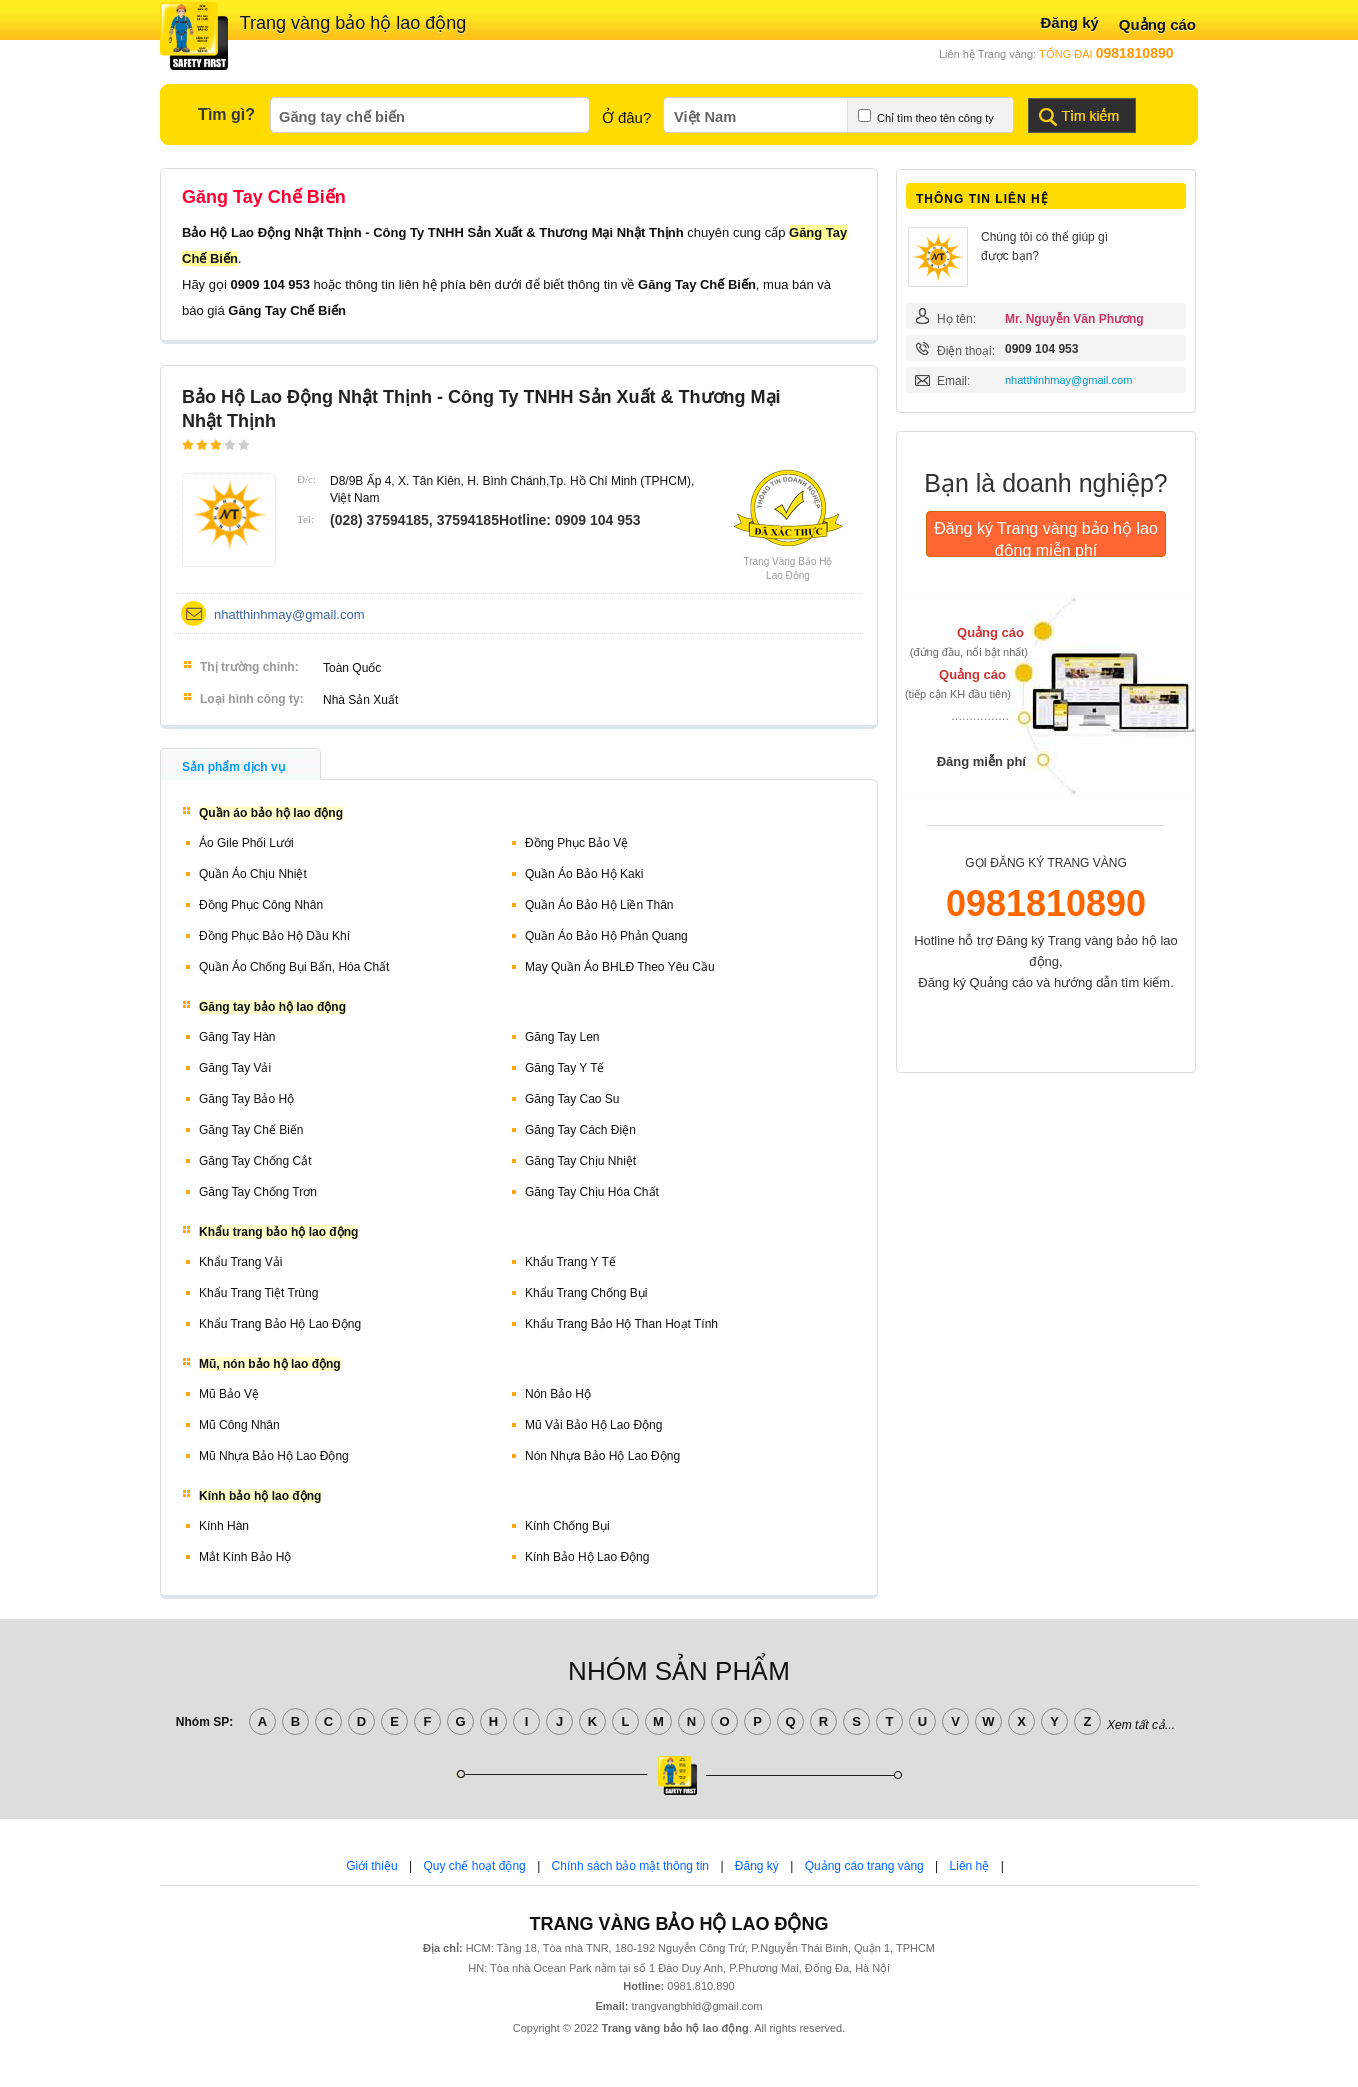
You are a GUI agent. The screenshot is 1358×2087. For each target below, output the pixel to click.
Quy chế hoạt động (474, 1866)
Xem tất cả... (1141, 1725)
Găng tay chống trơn (258, 1192)
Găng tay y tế (565, 1068)
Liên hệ (970, 1866)
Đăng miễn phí (981, 761)
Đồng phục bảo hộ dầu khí (274, 936)
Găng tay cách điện (580, 1130)
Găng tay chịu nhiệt (580, 1161)
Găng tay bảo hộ (246, 1099)
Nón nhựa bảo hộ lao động (602, 1456)
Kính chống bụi (567, 1526)
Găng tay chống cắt (255, 1161)
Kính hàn (224, 1526)
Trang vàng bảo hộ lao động (353, 23)
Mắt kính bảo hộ (245, 1557)
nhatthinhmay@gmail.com (289, 614)
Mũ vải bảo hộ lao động (593, 1425)
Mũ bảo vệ (229, 1394)
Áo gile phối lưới (246, 843)
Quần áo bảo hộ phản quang (606, 936)
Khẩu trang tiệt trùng (258, 1293)
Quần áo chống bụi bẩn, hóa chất (294, 967)
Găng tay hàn (237, 1037)
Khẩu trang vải (240, 1262)
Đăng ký (1069, 22)
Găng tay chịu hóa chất (592, 1192)
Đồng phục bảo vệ (576, 843)
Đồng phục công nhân (261, 905)
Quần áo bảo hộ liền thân (599, 905)
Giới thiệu (371, 1866)
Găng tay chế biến (251, 1130)
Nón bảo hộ (558, 1394)
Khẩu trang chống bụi (586, 1293)
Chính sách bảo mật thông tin (630, 1866)
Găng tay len (562, 1037)
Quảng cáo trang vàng (864, 1866)
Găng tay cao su (572, 1099)
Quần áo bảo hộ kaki (584, 874)
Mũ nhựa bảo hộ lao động (274, 1456)
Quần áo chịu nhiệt (253, 874)
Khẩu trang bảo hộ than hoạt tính (621, 1324)
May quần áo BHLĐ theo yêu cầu (620, 967)
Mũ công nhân (239, 1425)
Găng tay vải (235, 1068)
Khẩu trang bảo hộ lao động (280, 1324)
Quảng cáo (1157, 24)
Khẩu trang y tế (570, 1262)
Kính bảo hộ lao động (587, 1557)
